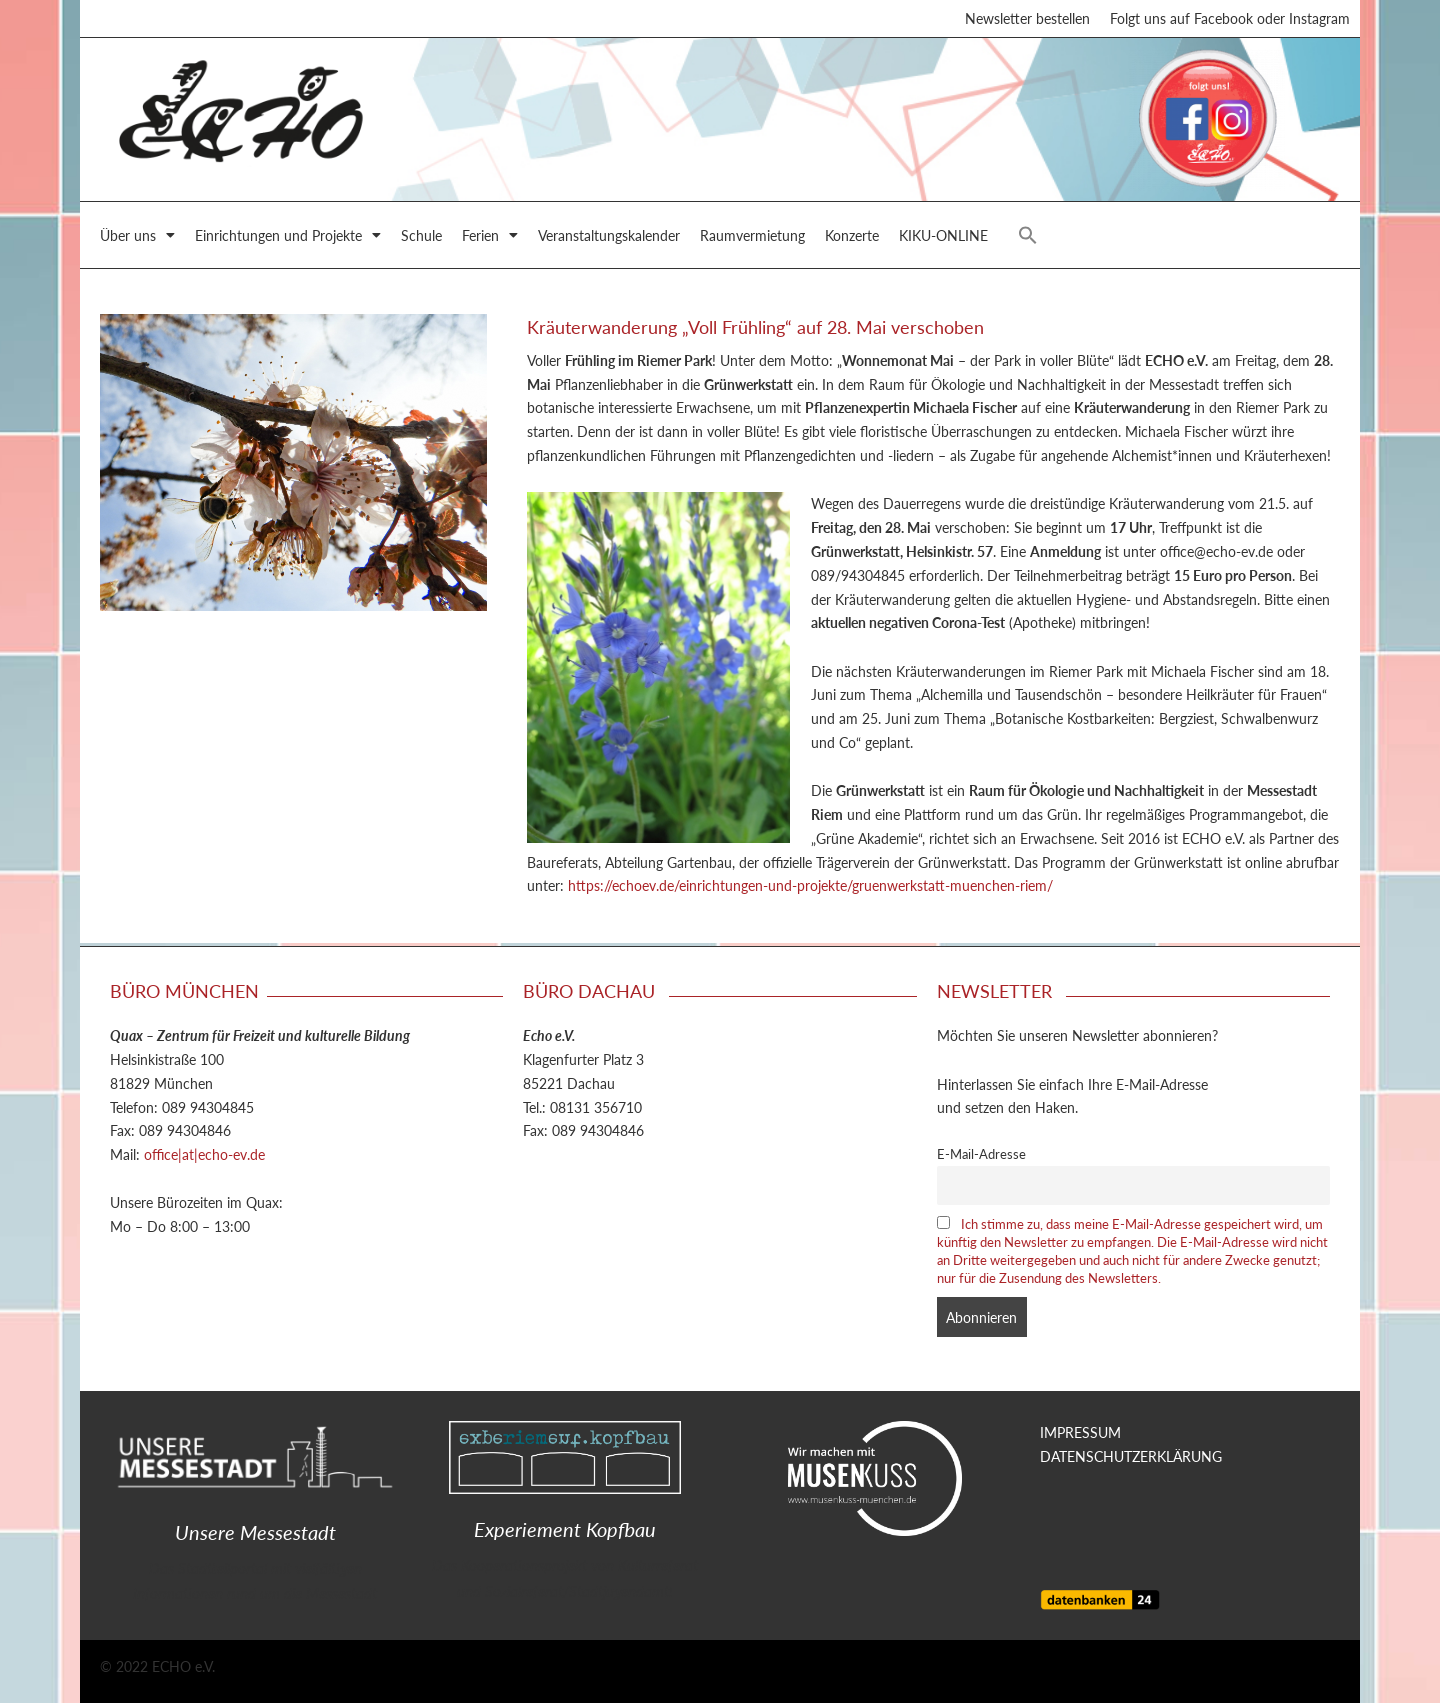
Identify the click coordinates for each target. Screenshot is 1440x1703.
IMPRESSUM (1080, 1432)
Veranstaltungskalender (609, 238)
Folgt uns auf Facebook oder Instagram (1230, 20)
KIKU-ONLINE (943, 238)
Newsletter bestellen (1027, 20)
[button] (1028, 238)
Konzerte (852, 238)
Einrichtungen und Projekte (288, 238)
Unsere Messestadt (255, 1532)
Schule (421, 238)
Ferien (490, 238)
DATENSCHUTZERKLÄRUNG (1131, 1456)
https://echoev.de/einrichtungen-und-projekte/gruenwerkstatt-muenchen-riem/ (810, 889)
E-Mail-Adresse (981, 1154)
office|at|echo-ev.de (204, 1154)
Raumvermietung (752, 238)
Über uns (137, 238)
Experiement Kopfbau (565, 1529)
